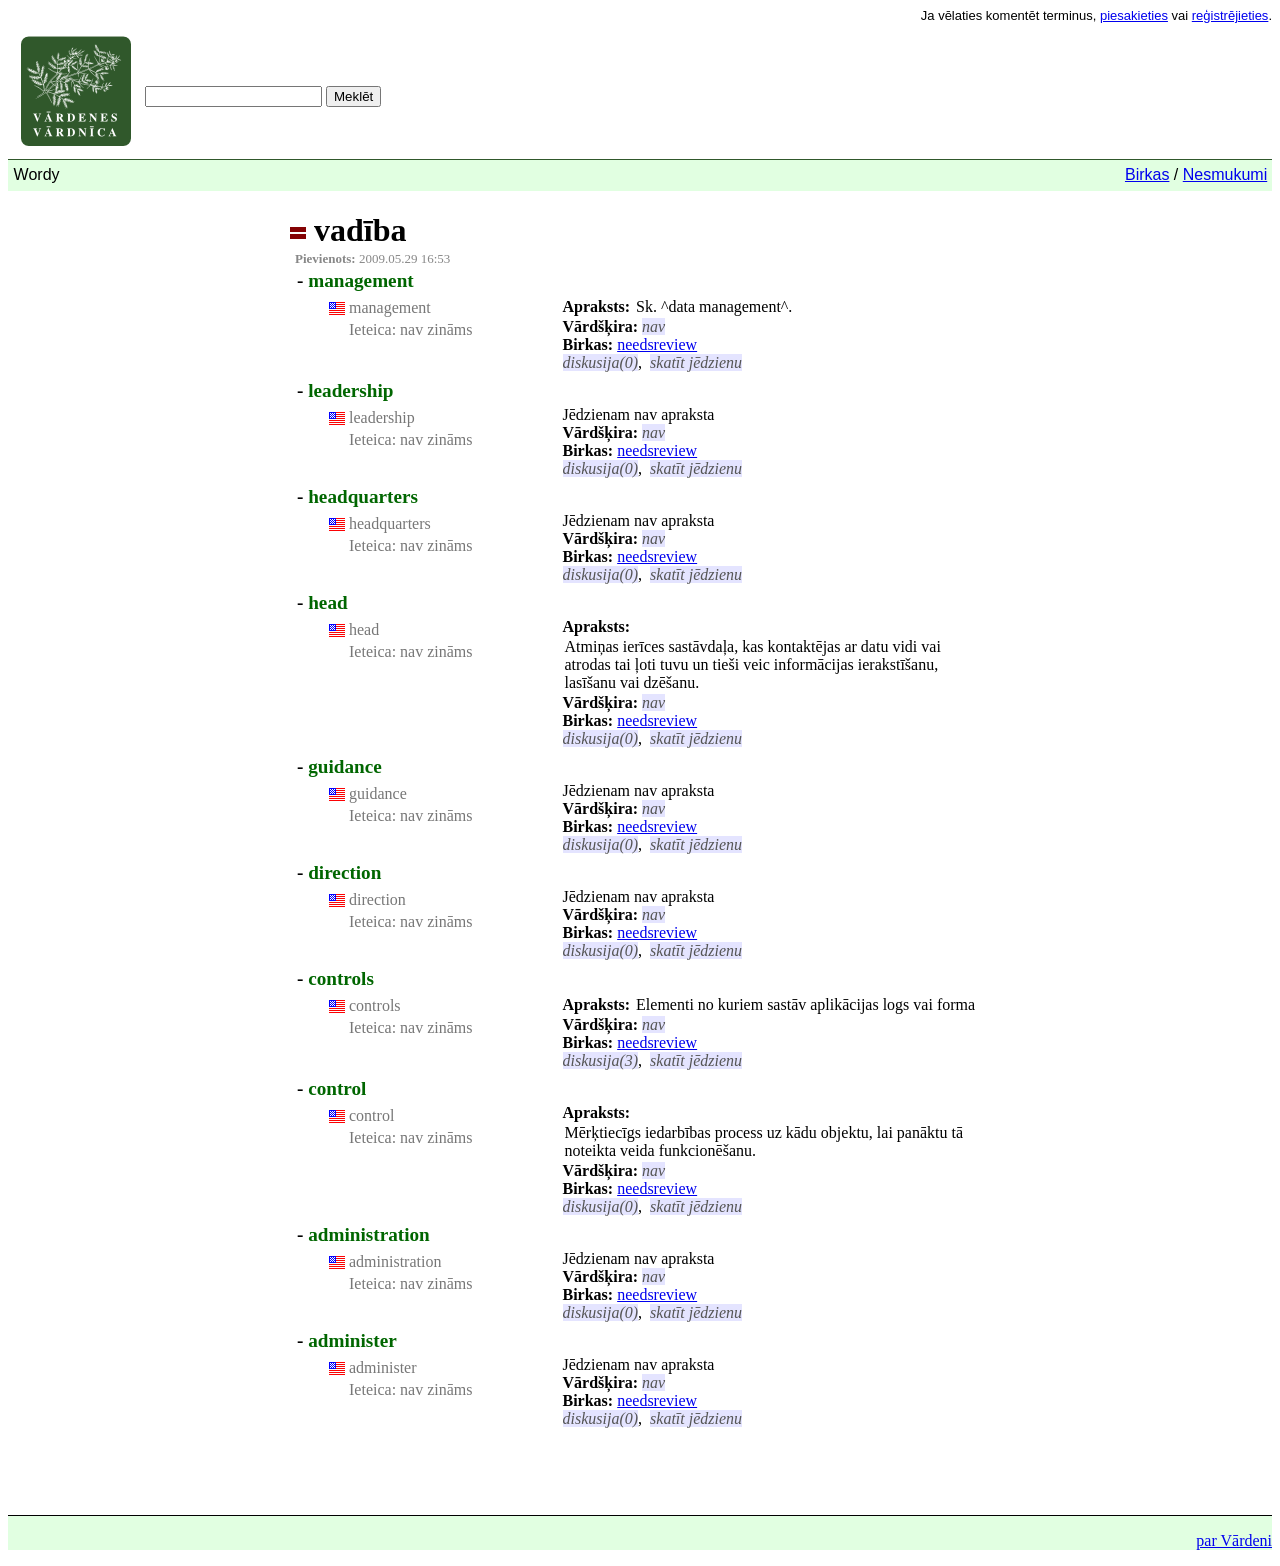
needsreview (657, 344)
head (327, 602)
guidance (345, 766)
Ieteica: (372, 329)
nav (653, 326)
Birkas (1147, 174)
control (337, 1088)
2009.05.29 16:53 (372, 258)
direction (344, 872)
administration (369, 1234)
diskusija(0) (601, 362)
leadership (350, 390)
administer (352, 1340)
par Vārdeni (1234, 1540)
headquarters (363, 496)
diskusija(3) (601, 1060)
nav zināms (434, 329)
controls (341, 978)
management (361, 280)
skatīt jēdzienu (696, 362)
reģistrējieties (1230, 15)
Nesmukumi (1225, 174)
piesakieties (1134, 15)
